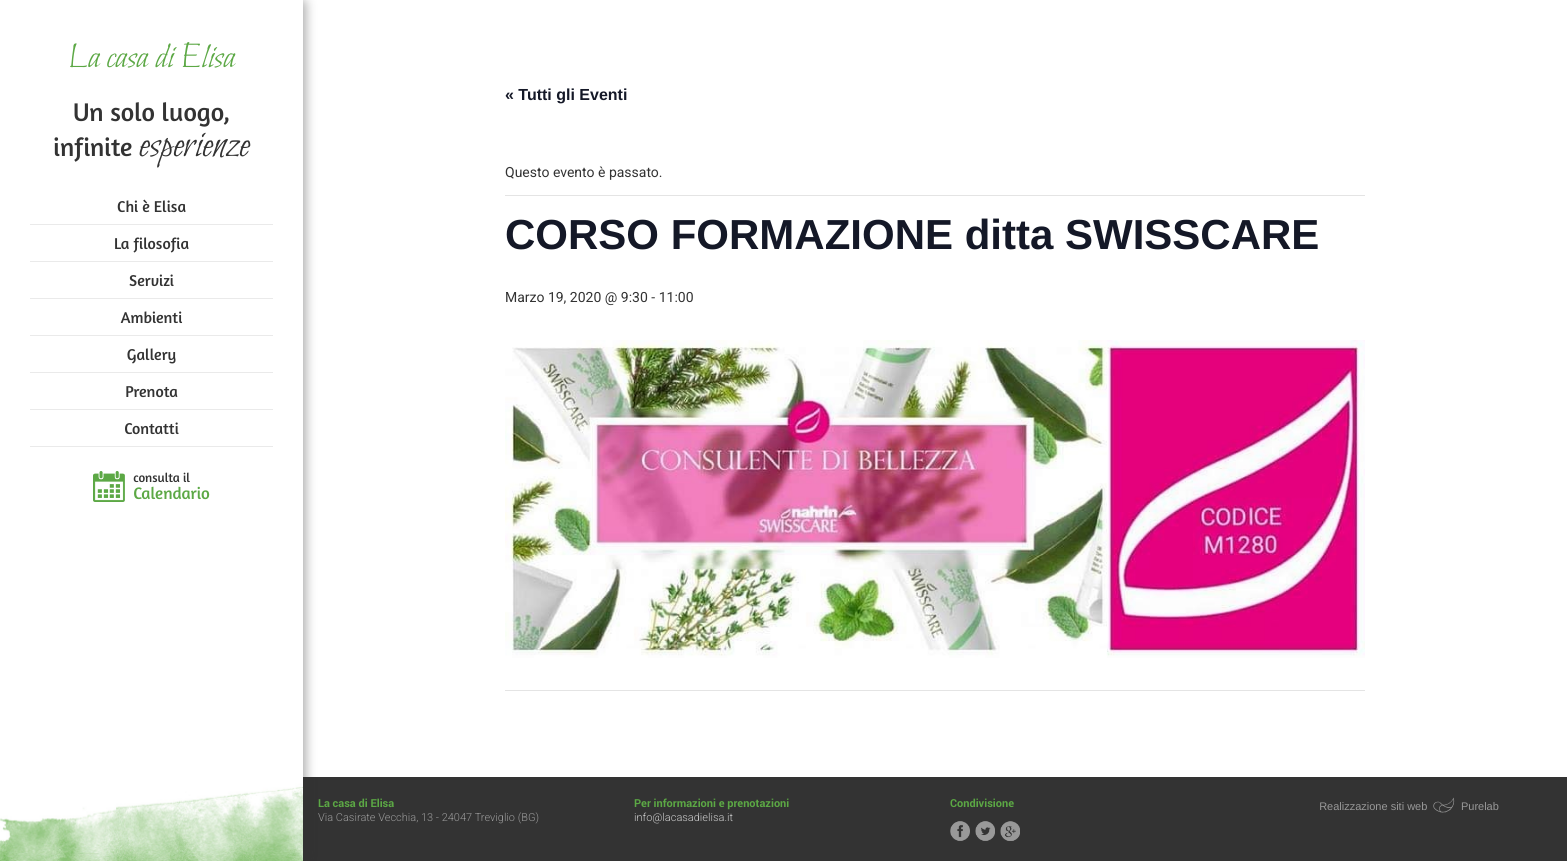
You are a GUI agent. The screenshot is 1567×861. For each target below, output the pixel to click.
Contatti (151, 428)
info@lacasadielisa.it (683, 817)
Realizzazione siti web (1373, 807)
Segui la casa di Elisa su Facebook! (960, 831)
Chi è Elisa (151, 206)
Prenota (151, 391)
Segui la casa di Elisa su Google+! (1010, 831)
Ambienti (151, 317)
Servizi (151, 280)
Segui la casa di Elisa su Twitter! (985, 831)
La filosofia (151, 243)
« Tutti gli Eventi (566, 95)
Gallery (151, 354)
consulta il (171, 487)
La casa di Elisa (151, 59)
